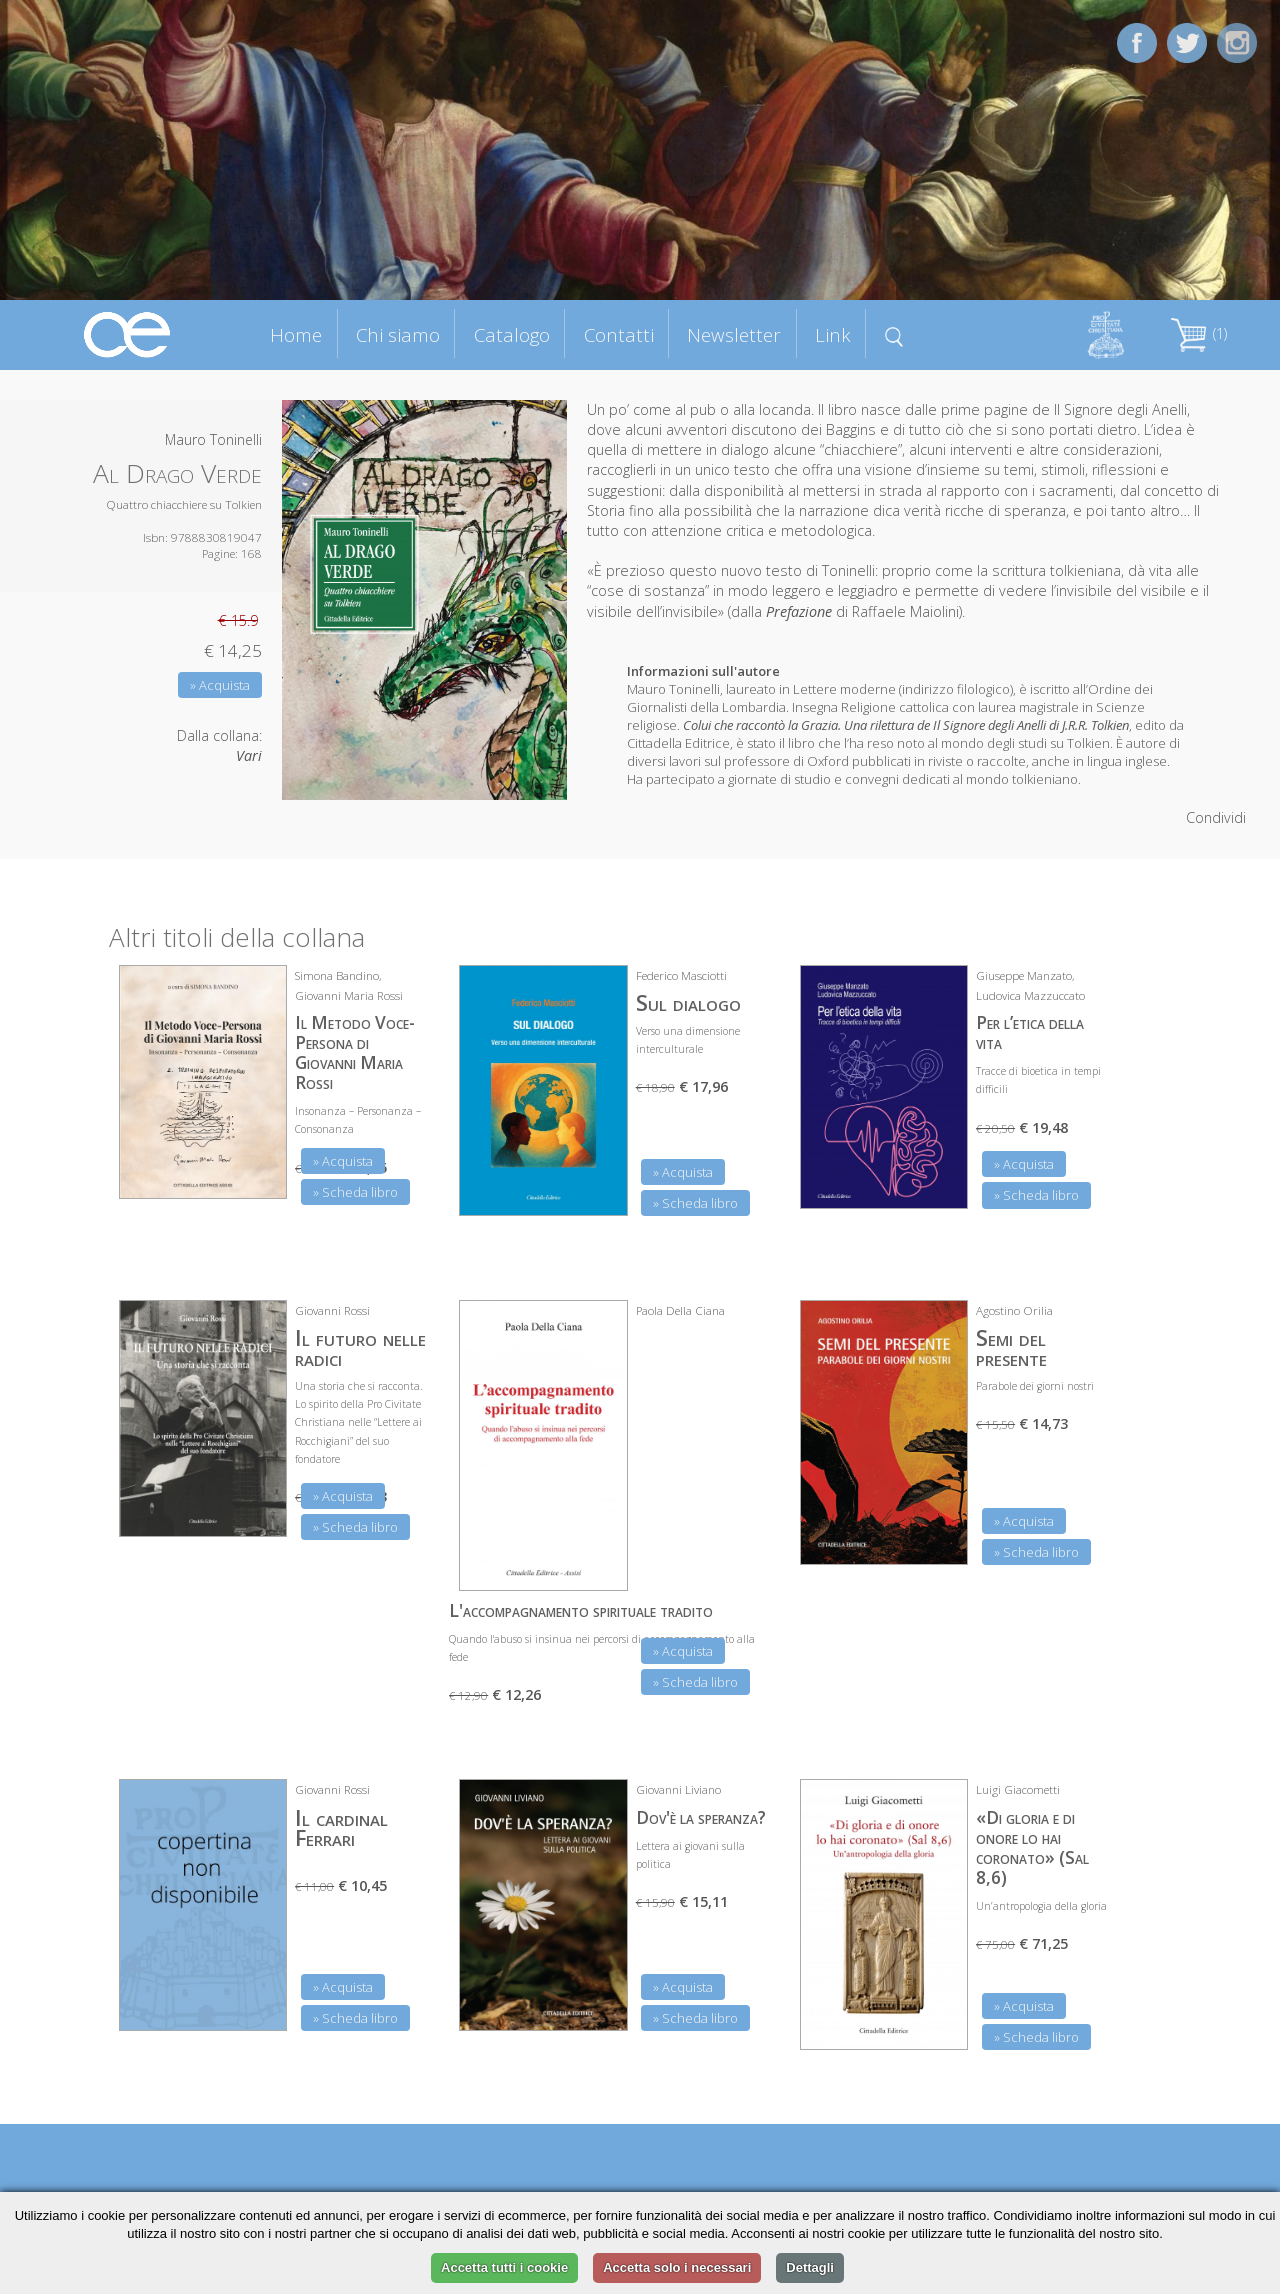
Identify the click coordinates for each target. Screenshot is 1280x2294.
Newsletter (734, 334)
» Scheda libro (355, 1192)
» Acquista (220, 685)
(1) (1199, 333)
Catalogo (512, 334)
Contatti (619, 334)
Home (296, 334)
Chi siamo (398, 334)
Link (833, 334)
